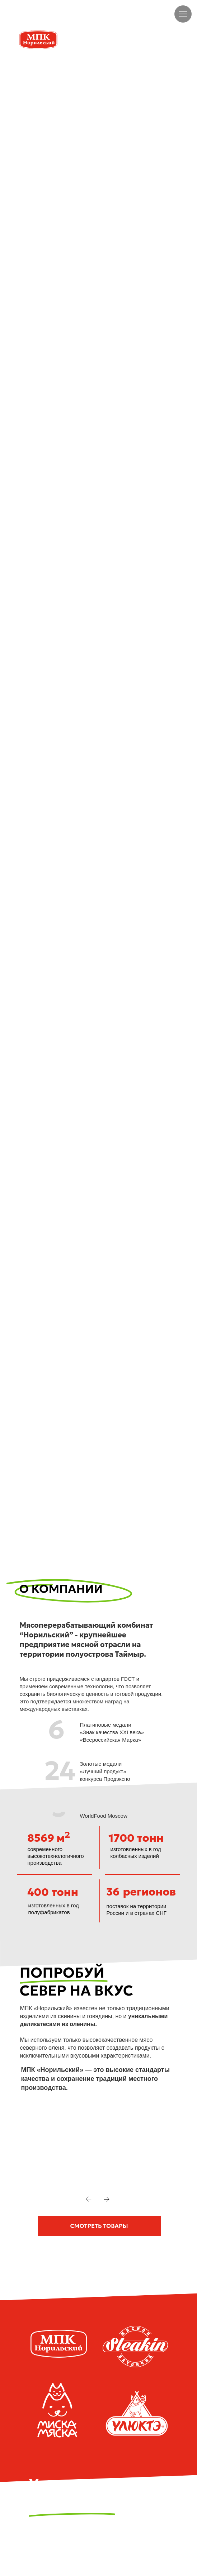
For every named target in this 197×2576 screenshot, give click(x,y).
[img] (25, 14)
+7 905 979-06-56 (64, 13)
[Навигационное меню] (183, 13)
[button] (99, 2226)
